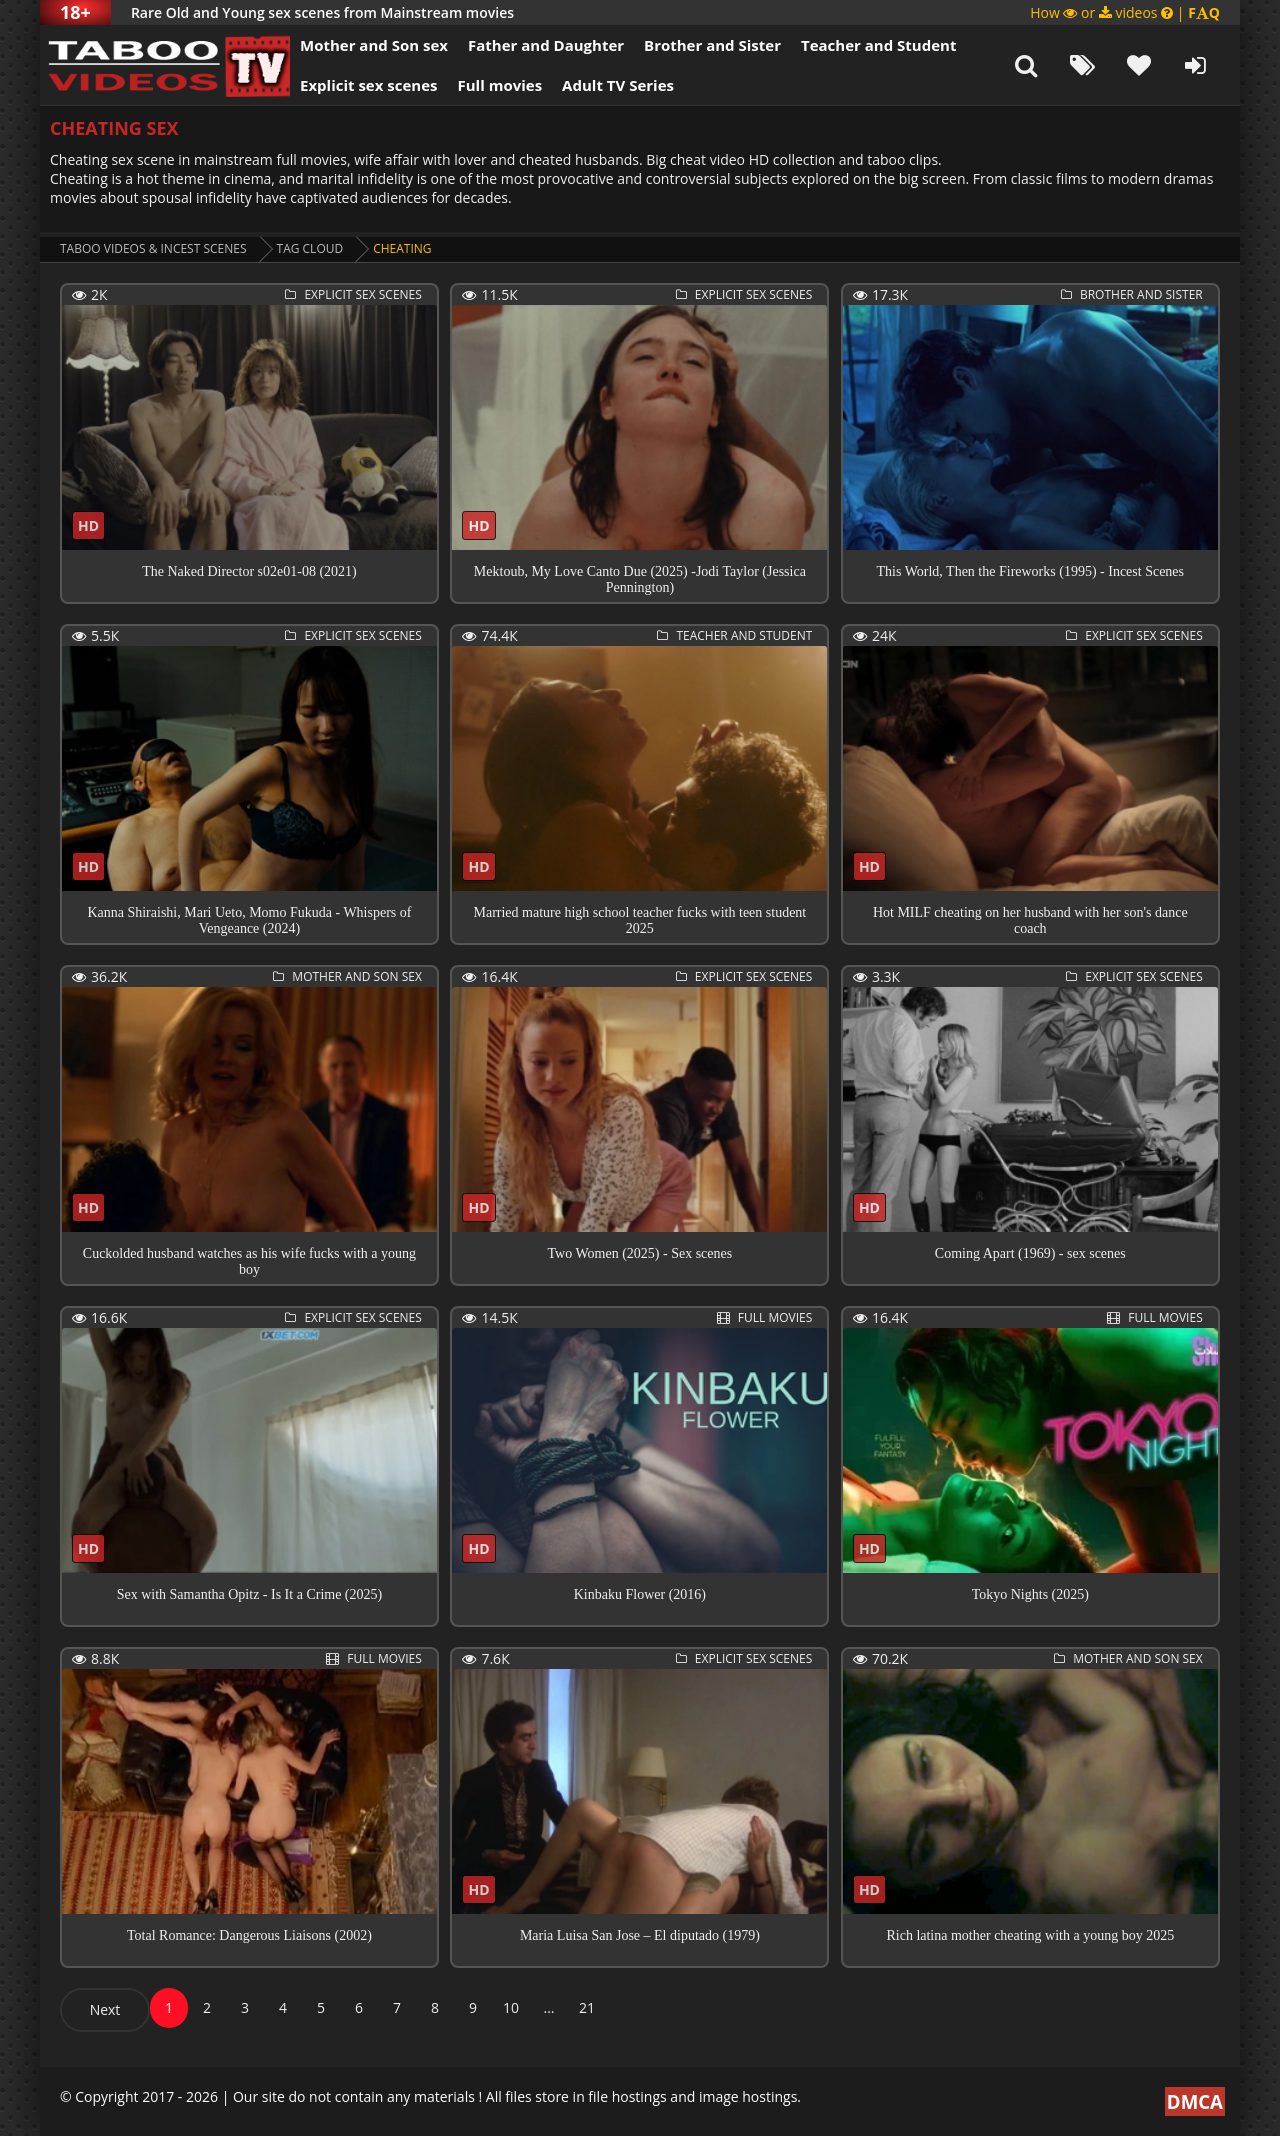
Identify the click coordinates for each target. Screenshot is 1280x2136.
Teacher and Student (878, 45)
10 (511, 2007)
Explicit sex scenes (369, 85)
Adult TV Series (618, 85)
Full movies (500, 85)
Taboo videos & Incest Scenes (153, 248)
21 (587, 2007)
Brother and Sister (712, 45)
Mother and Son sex (374, 45)
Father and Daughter (546, 45)
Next (105, 2009)
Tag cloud (310, 248)
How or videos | (1125, 12)
